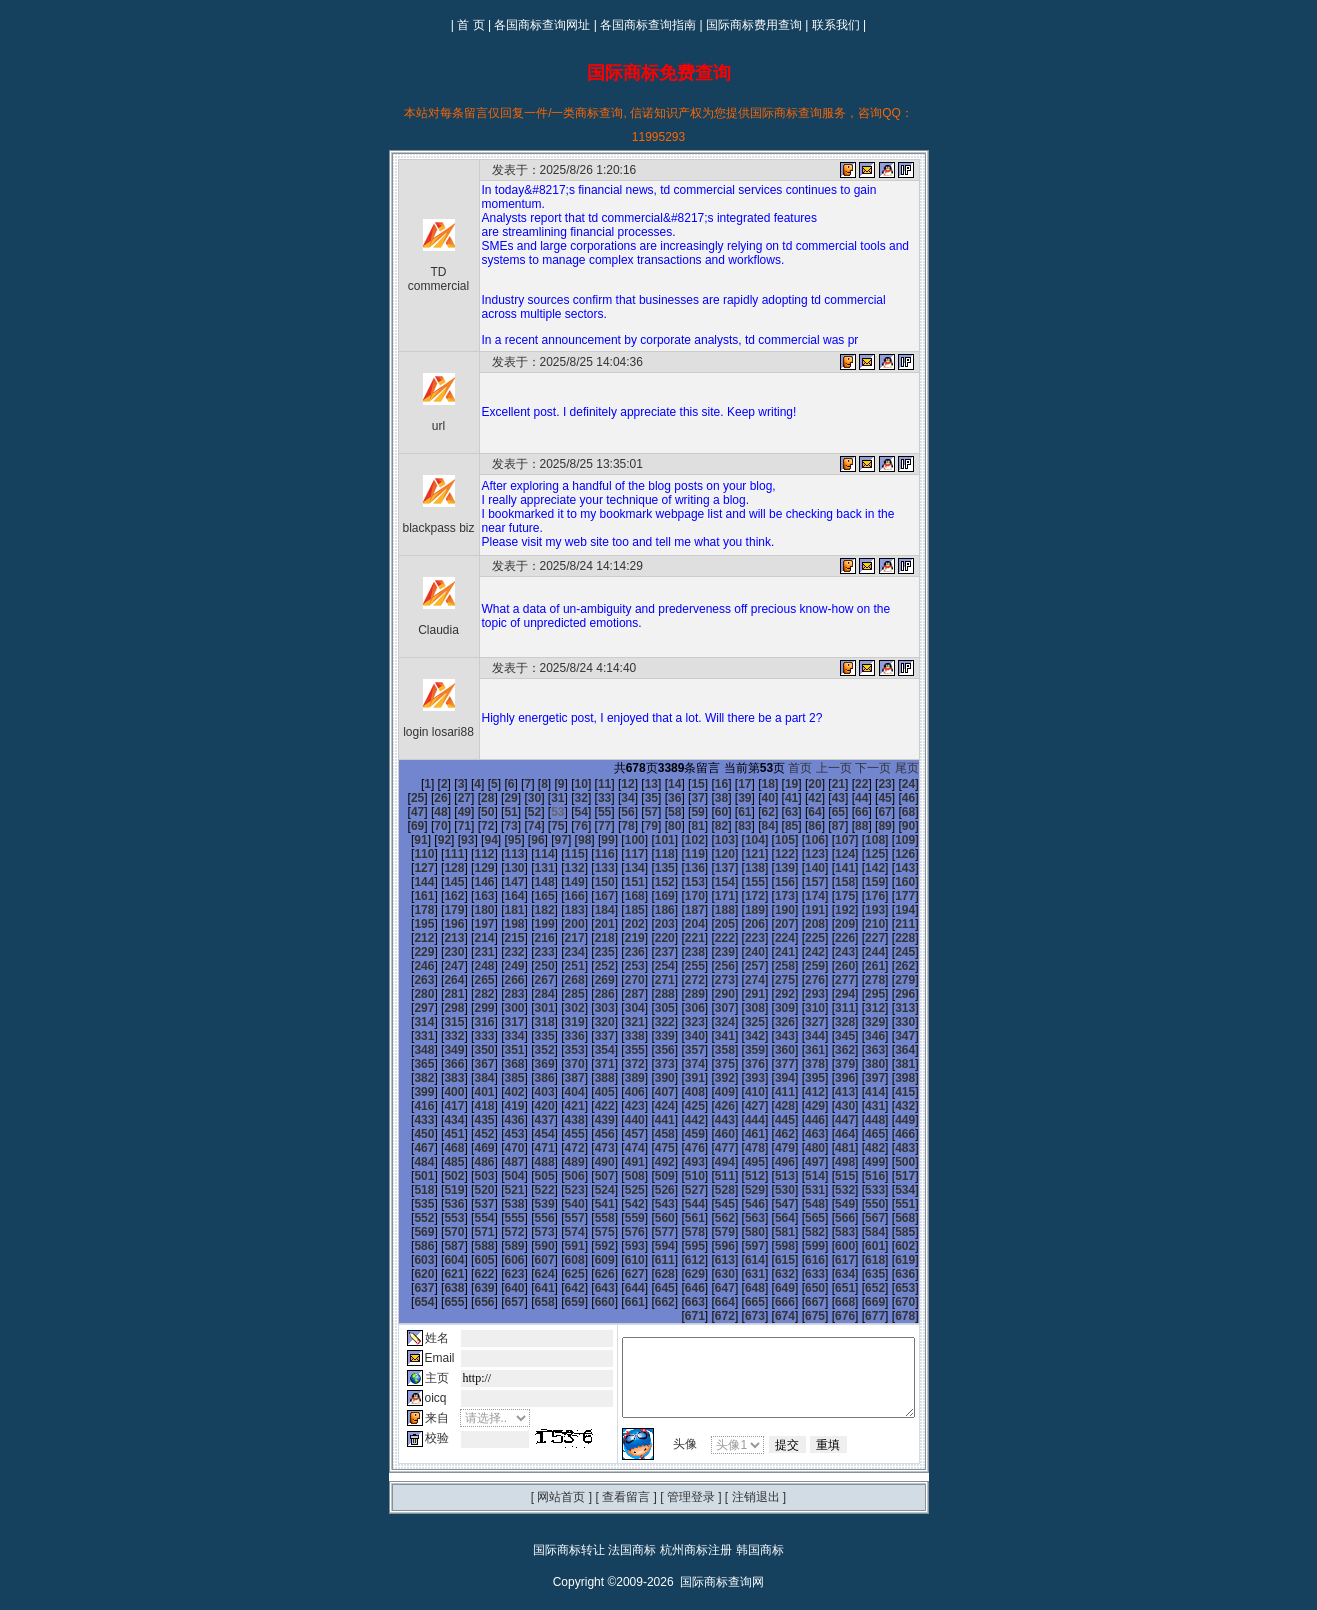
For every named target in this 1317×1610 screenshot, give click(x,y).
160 (677, 882)
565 (407, 1204)
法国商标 (632, 1522)
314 (437, 1008)
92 (850, 826)
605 (527, 1232)
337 (587, 1022)
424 (497, 1092)
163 (767, 882)
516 (557, 1162)
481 (587, 1134)
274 (858, 966)
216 (737, 924)
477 (467, 1134)
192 (557, 910)
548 (437, 1190)
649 (767, 1260)
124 (677, 854)
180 (737, 896)
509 (888, 1148)
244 (497, 952)
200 (797, 910)
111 (827, 840)
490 (858, 1134)
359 (707, 1036)
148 (858, 868)
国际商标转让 (569, 1522)
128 (797, 854)
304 (677, 994)
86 (710, 826)
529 (407, 1176)
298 (497, 994)
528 (918, 1162)
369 (467, 1050)
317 (527, 1008)
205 (407, 924)
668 (797, 1274)
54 (500, 812)
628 (677, 1246)
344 (797, 1022)
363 (827, 1036)
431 (707, 1092)
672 (918, 1274)
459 (467, 1120)
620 (437, 1246)
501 (647, 1148)
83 (640, 826)
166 (858, 882)
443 (527, 1106)
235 (767, 938)
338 (617, 1022)
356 (617, 1036)
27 (406, 798)
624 (557, 1246)
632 (797, 1246)
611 (707, 1232)
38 (663, 798)
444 (557, 1106)
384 (918, 1050)
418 (858, 1078)
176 (617, 896)
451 (767, 1106)
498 (557, 1148)
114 (918, 840)
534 (557, 1176)
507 (827, 1148)
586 (497, 1218)
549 (467, 1190)
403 (407, 1078)
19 (757, 784)
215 (707, 924)
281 (527, 980)
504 (737, 1148)
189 (467, 910)
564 (918, 1190)
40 (710, 798)
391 (587, 1064)
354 (557, 1036)
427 (587, 1092)
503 (707, 1148)
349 (407, 1036)
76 (476, 826)
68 (827, 812)
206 (437, 924)
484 (677, 1134)
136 (497, 868)
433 (767, 1092)
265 (587, 966)
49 (920, 798)
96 (399, 840)
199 (767, 910)
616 (858, 1232)
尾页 (919, 768)
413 (707, 1078)
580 (858, 1204)
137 (527, 868)
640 (497, 1260)
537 (647, 1176)
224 (437, 938)
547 (407, 1190)
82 (616, 826)
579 (827, 1204)
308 (797, 994)
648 (737, 1260)
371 (527, 1050)
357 (647, 1036)
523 (767, 1162)
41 (733, 798)
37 (640, 798)
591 (647, 1218)
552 (557, 1190)
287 (707, 980)
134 (437, 868)
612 (737, 1232)
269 (707, 966)
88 (757, 826)
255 (827, 952)
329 (888, 1008)
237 (827, 938)
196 (677, 910)
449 (707, 1106)
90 (803, 826)
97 (423, 840)
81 (593, 826)
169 (407, 896)
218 (797, 924)
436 (858, 1092)
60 (640, 812)
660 (557, 1274)
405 (467, 1078)
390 (557, 1064)
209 (527, 924)
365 (888, 1036)
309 (827, 994)
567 (467, 1204)
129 (827, 854)
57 (570, 812)
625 (587, 1246)
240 (918, 938)
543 (827, 1176)
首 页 (470, 25)
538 (677, 1176)
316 (497, 1008)
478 (497, 1134)
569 (527, 1204)
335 (527, 1022)
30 (476, 798)
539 (707, 1176)
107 (707, 840)
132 (918, 854)
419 (888, 1078)
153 (467, 882)
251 (707, 952)
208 (497, 924)
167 (888, 882)
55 (523, 812)
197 (707, 910)
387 (467, 1064)
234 (737, 938)
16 (687, 784)
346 (858, 1022)
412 (677, 1078)
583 (407, 1218)
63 (710, 812)
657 (467, 1274)
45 (827, 798)
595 (767, 1218)
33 (546, 798)
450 (737, 1106)
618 (918, 1232)
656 (437, 1274)
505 (767, 1148)
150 (918, 868)
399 (827, 1064)
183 (827, 896)
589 (587, 1218)
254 (797, 952)
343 (767, 1022)
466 (677, 1120)
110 (797, 840)
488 (797, 1134)
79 (546, 826)
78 (523, 826)
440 (437, 1106)
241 (407, 952)
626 (617, 1246)
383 (888, 1050)
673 (767, 1288)
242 (437, 952)
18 (733, 784)
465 (647, 1120)
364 (858, 1036)
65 (757, 812)
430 (677, 1092)
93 (874, 826)
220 (858, 924)
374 (617, 1050)
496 (497, 1148)
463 (587, 1120)
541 (767, 1176)
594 (737, 1218)
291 (827, 980)
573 (647, 1204)
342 (737, 1022)
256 (858, 952)
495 (467, 1148)
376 (677, 1050)
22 (827, 784)
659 (527, 1274)
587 (527, 1218)
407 (527, 1078)
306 (737, 994)
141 (647, 868)
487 (767, 1134)
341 (707, 1022)
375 (647, 1050)
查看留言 (626, 1469)
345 (827, 1022)
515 (527, 1162)
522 (737, 1162)
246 (557, 952)
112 (858, 840)
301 (587, 994)
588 (557, 1218)
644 (617, 1260)
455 (888, 1106)
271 (767, 966)
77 (500, 826)
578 (797, 1204)
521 (707, 1162)
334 (497, 1022)
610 (677, 1232)
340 (677, 1022)
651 (827, 1260)
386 (437, 1064)
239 (888, 938)
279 (467, 980)
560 (797, 1190)
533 (527, 1176)
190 (497, 910)
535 (587, 1176)
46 (850, 798)
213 (647, 924)
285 (647, 980)
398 (797, 1064)
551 (527, 1190)
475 (407, 1134)
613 (767, 1232)
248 (617, 952)
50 (406, 812)
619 (407, 1246)
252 (737, 952)
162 (737, 882)
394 (677, 1064)
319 (587, 1008)
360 (737, 1036)
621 (467, 1246)
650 (797, 1260)
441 (467, 1106)
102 (557, 840)
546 (918, 1176)
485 (707, 1134)
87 (733, 826)
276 (918, 966)
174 (557, 896)
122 (617, 854)
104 (617, 840)
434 (797, 1092)
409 (587, 1078)
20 (780, 784)
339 (647, 1022)
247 (587, 952)
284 (617, 980)
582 (918, 1204)
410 (617, 1078)
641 (527, 1260)
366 (918, 1036)
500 (617, 1148)
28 (429, 798)
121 (587, 854)
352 (497, 1036)
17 (710, 784)
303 (647, 994)
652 (858, 1260)
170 (437, 896)
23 (850, 784)
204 (918, 910)
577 (767, 1204)
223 (407, 938)
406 (497, 1078)
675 (827, 1288)
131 (888, 854)
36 (616, 798)
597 (827, 1218)
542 (797, 1176)
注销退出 (756, 1469)
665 (707, 1274)
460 (497, 1120)
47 (874, 798)
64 (733, 812)
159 (647, 882)
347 (888, 1022)
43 (780, 798)
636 (918, 1246)
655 (407, 1274)
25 (897, 784)
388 (497, 1064)
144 (737, 868)
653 (888, 1260)
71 (897, 812)
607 (587, 1232)
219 (827, 924)
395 (707, 1064)
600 (918, 1218)
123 (647, 854)
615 (827, 1232)
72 (920, 812)
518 (617, 1162)
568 (497, 1204)
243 (467, 952)
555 (647, 1190)
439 (407, 1106)
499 (587, 1148)
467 (707, 1120)
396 (737, 1064)
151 (407, 882)
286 (677, 980)
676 (858, 1288)
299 (527, 994)
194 (617, 910)
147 (827, 868)
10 (546, 784)
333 (467, 1022)
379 (767, 1050)
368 (437, 1050)
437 (888, 1092)
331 (407, 1022)
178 (677, 896)
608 (617, 1232)
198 (737, 910)
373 (587, 1050)
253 (767, 952)
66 (780, 812)
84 (663, 826)
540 (737, 1176)
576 (737, 1204)
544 (858, 1176)
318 (557, 1008)
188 (437, 910)
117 (467, 854)
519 (647, 1162)
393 (647, 1064)
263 (527, 966)
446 (617, 1106)
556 (677, 1190)
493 (407, 1148)
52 (453, 812)
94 (897, 826)
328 (858, 1008)
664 (677, 1274)
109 (767, 840)
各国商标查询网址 (542, 25)
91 (827, 826)
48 (897, 798)
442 (497, 1106)
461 (527, 1120)
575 (707, 1204)
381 (827, 1050)
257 (888, 952)
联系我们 (836, 25)
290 (797, 980)
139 (587, 868)
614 (797, 1232)
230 (617, 938)
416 (797, 1078)
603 (467, 1232)
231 (647, 938)
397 (767, 1064)
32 (523, 798)
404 (437, 1078)
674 (797, 1288)
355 (587, 1036)
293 (888, 980)
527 (888, 1162)
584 (437, 1218)
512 (437, 1162)
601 (407, 1232)
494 (437, 1148)
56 (546, 812)
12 (593, 784)
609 (647, 1232)
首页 (813, 768)
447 (647, 1106)
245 (527, 952)
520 (677, 1162)
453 (827, 1106)
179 (707, 896)
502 (677, 1148)
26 (920, 784)
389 (527, 1064)
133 (407, 868)
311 (888, 994)
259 (407, 966)
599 (888, 1218)
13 (616, 784)
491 (888, 1134)
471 (827, 1120)
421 (407, 1092)
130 (858, 854)
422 (437, 1092)
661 (587, 1274)
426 (557, 1092)
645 (647, 1260)
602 (437, 1232)
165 (827, 882)
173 (527, 896)
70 (874, 812)
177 (647, 896)
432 (737, 1092)
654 (918, 1260)
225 (467, 938)
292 (858, 980)
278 (437, 980)
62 (687, 812)
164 (797, 882)
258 (918, 952)
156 (557, 882)
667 (767, 1274)
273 (827, 966)
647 (707, 1260)
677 (888, 1288)
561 (827, 1190)
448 (677, 1106)
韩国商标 (760, 1522)
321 (647, 1008)
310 (858, 994)
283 (587, 980)
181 (767, 896)
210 (557, 924)
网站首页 (561, 1469)
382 (858, 1050)
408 (557, 1078)
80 (570, 826)
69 (850, 812)
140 (617, 868)
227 (527, 938)
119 (527, 854)
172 (497, 896)
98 (446, 840)
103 (587, 840)
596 (797, 1218)
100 (497, 840)
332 (437, 1022)
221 (888, 924)
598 (858, 1218)
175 (587, 896)
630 (737, 1246)
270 (737, 966)
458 (437, 1120)
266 (617, 966)
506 (797, 1148)
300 (557, 994)
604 (497, 1232)
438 (918, 1092)
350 (437, 1036)
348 (918, 1022)
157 (587, 882)
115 (407, 854)
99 (470, 840)
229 (587, 938)
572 (617, 1204)
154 (497, 882)
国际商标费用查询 (754, 25)
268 (677, 966)
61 (663, 812)
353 (527, 1036)
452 (797, 1106)
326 (797, 1008)
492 (918, 1134)
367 (407, 1050)
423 (467, 1092)
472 (858, 1120)
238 (858, 938)
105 (647, 840)
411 (647, 1078)
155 (527, 882)
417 (827, 1078)
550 (497, 1190)
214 (677, 924)
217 (767, 924)
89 (780, 826)
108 (737, 840)
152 (437, 882)
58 (593, 812)
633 (827, 1246)
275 (888, 966)
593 (707, 1218)
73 (406, 826)
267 (647, 966)
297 (467, 994)
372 (557, 1050)
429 (647, 1092)
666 (737, 1274)
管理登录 (691, 1469)
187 (407, 910)
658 (497, 1274)
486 (737, 1134)
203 (888, 910)
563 (888, 1190)
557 (707, 1190)
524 (797, 1162)
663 (647, 1274)
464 (617, 1120)
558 (737, 1190)
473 (888, 1120)
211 (587, 924)
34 (570, 798)
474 (918, 1120)
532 (497, 1176)
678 (918, 1288)
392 (617, 1064)
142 (677, 868)
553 (587, 1190)
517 (587, 1162)
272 (797, 966)
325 (767, 1008)
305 (707, 994)
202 (858, 910)
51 (429, 812)
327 (827, 1008)
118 (497, 854)
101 (527, 840)
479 (527, 1134)
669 (827, 1274)
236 (797, 938)
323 (707, 1008)
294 (918, 980)
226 (497, 938)
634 (858, 1246)
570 (557, 1204)
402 (918, 1064)
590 (617, 1218)
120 (557, 854)
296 (437, 994)
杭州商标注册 (696, 1522)
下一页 (886, 768)
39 (687, 798)
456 (918, 1106)
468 (737, 1120)
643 (587, 1260)
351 (467, 1036)
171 (467, 896)
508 (858, 1148)
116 (437, 854)
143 (707, 868)
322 (677, 1008)
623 (527, 1246)
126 (737, 854)
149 (888, 868)
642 (557, 1260)
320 (617, 1008)
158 (617, 882)
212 (617, 924)
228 (557, 938)
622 (497, 1246)
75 (453, 826)
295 (407, 994)
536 (617, 1176)
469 (767, 1120)
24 (874, 784)
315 (467, 1008)
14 (640, 784)
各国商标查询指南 (648, 25)
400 (858, 1064)
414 (737, 1078)
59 (616, 812)
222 (918, 924)
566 (437, 1204)
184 (858, 896)
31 (500, 798)
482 (617, 1134)
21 (803, 784)
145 (767, 868)
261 (467, 966)
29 (453, 798)
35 (593, 798)
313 (407, 1008)
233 (707, 938)
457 (407, 1120)
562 (858, 1190)
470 (797, 1120)
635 (888, 1246)
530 (437, 1176)
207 (467, 924)
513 (467, 1162)
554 (617, 1190)
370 (497, 1050)
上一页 (846, 768)
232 (677, 938)
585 (467, 1218)
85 (687, 826)
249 (647, 952)
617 (888, 1232)
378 (737, 1050)
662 (617, 1274)
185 (888, 896)
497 (527, 1148)
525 (827, 1162)
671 (888, 1274)
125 (707, 854)
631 (767, 1246)
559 (767, 1190)
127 (767, 854)
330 (918, 1008)
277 (407, 980)
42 (757, 798)
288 (737, 980)
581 (888, 1204)
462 (557, 1120)
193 (587, 910)
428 (617, 1092)
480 (557, 1134)
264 (557, 966)
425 (527, 1092)
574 (677, 1204)
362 (797, 1036)
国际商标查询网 (722, 1554)
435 (827, 1092)
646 (677, 1260)
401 (888, 1064)
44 (803, 798)
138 (557, 868)
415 (767, 1078)
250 (677, 952)
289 (767, 980)
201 (827, 910)
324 (737, 1008)
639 (467, 1260)
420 (918, 1078)
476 (437, 1134)
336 (557, 1022)
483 (647, 1134)
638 (437, 1260)
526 (858, 1162)
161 (707, 882)
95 (920, 826)
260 (437, 966)
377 (707, 1050)
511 (407, 1162)
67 (803, 812)
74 (429, 826)
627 (647, 1246)
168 (918, 882)
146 (797, 868)
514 (497, 1162)
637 (407, 1260)
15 (663, 784)
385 (407, 1064)
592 (677, 1218)
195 (647, 910)
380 (797, 1050)
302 (617, 994)
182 (797, 896)
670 (858, 1274)
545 (888, 1176)
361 (767, 1036)
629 (707, 1246)
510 (918, 1148)
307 (767, 994)
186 (918, 896)
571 (587, 1204)
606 (557, 1232)
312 (918, 994)
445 (587, 1106)
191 (527, 910)
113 (888, 840)
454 (858, 1106)
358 (677, 1036)
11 (570, 784)
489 (827, 1134)
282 (557, 980)
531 (467, 1176)
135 (467, 868)
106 (677, 840)
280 (497, 980)
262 (497, 966)
